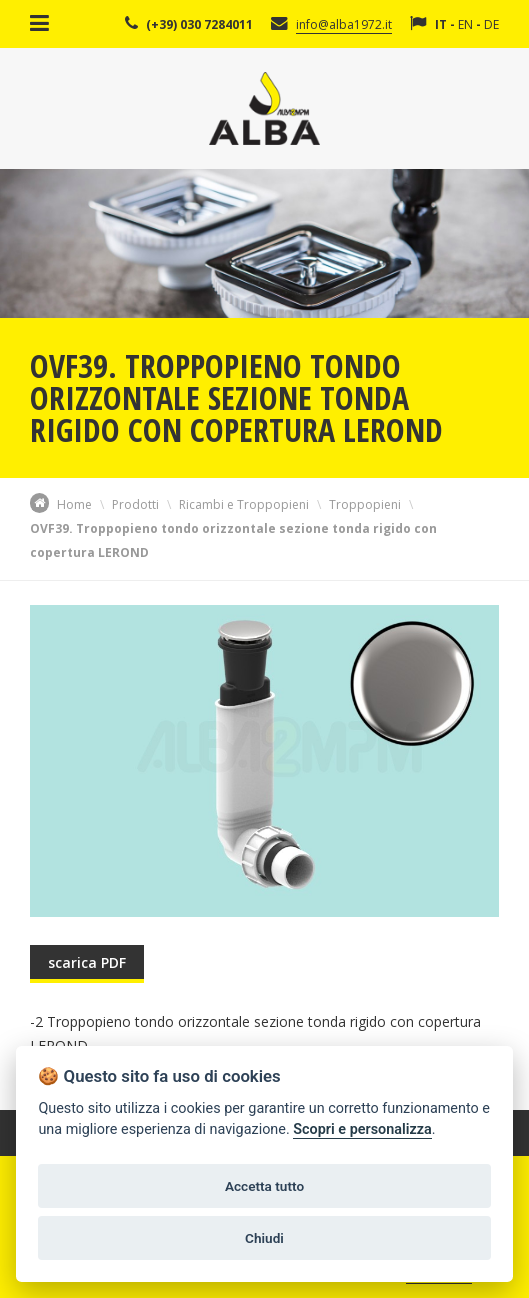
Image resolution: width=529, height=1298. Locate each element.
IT (441, 24)
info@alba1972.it (344, 24)
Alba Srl (264, 108)
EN (465, 24)
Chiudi (264, 1238)
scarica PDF (87, 962)
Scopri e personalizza (362, 1129)
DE (491, 24)
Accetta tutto (264, 1186)
